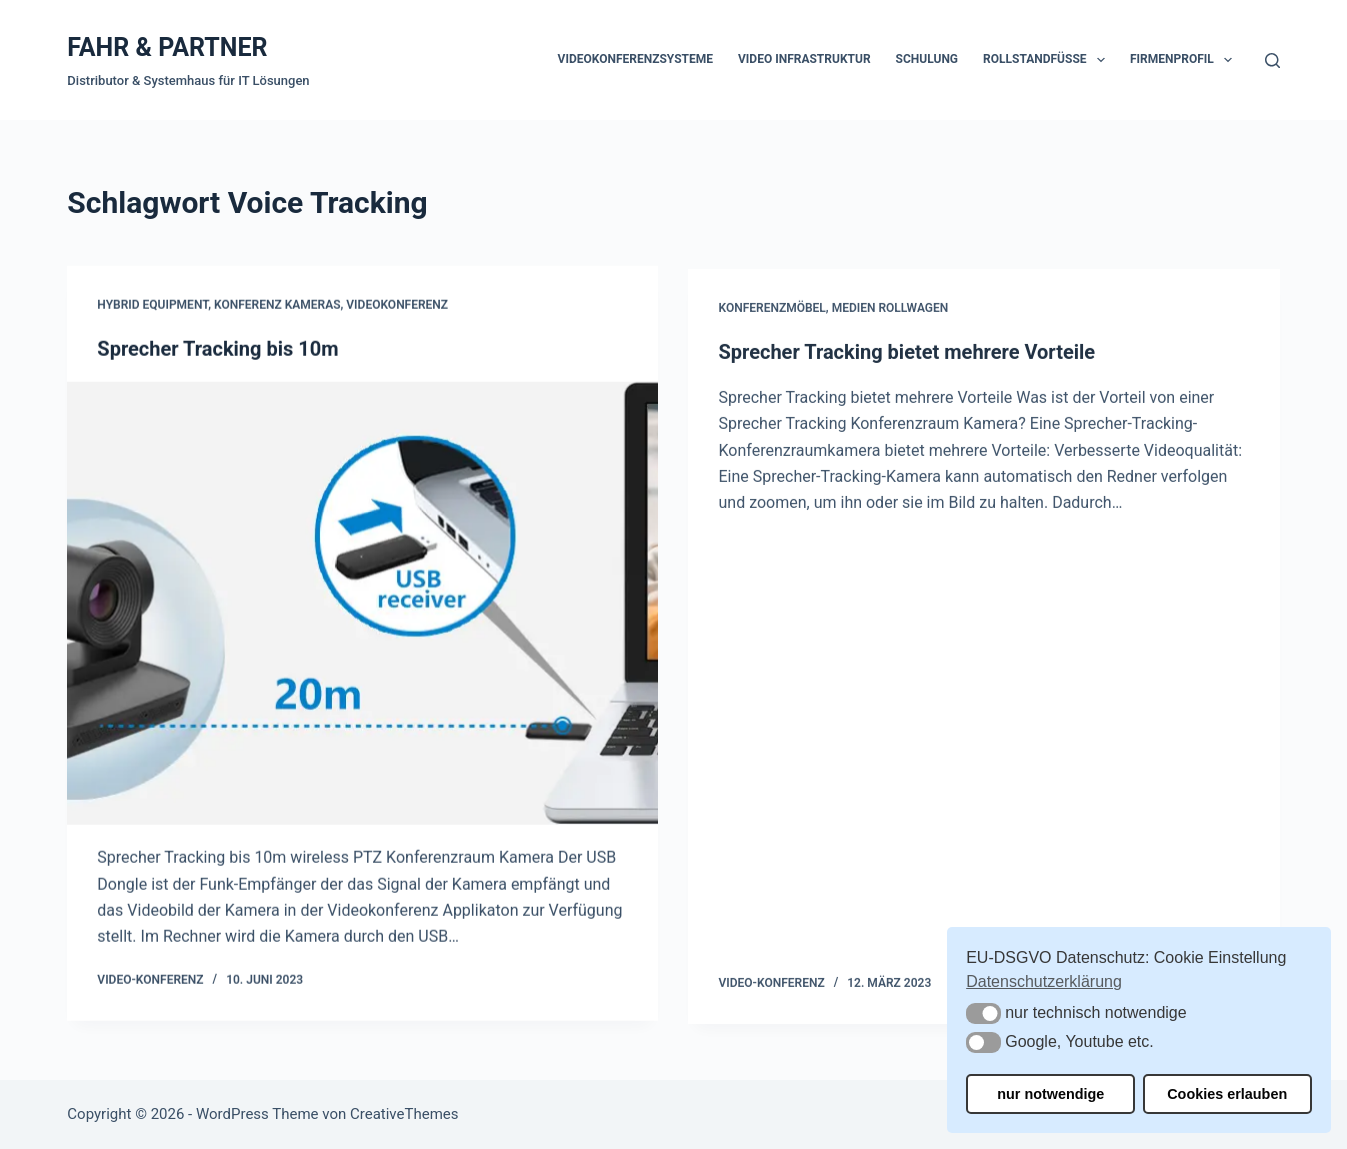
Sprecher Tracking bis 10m (217, 349)
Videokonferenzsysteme (635, 59)
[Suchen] (1272, 60)
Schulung (927, 59)
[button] (983, 1013)
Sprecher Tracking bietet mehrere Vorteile (906, 356)
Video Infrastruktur (804, 59)
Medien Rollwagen (890, 312)
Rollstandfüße (1048, 60)
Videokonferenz (397, 306)
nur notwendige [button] (1050, 1094)
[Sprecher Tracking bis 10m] (362, 603)
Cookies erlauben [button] (1227, 1094)
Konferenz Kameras (277, 306)
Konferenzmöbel (771, 312)
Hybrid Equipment (152, 306)
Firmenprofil (1185, 60)
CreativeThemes (404, 1114)
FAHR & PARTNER (167, 47)
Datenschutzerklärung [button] (1044, 981)
